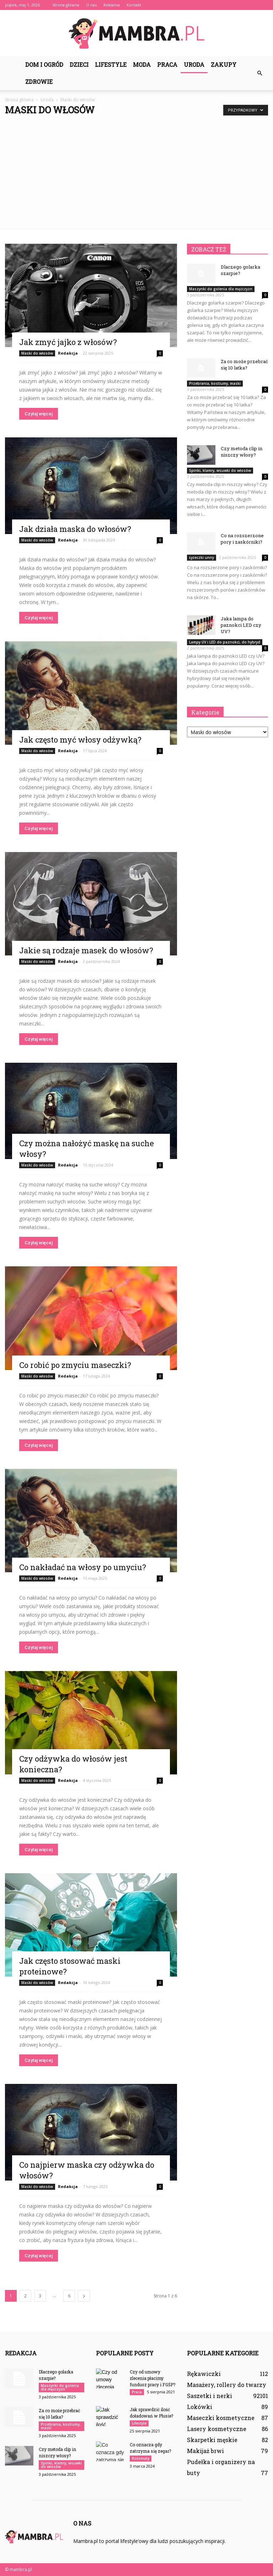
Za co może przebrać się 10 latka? (244, 364)
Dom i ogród (44, 64)
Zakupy (223, 64)
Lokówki (199, 2406)
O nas (91, 4)
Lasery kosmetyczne (216, 2428)
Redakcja (68, 353)
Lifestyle (111, 64)
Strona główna (65, 4)
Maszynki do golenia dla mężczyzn (220, 288)
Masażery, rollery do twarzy (226, 2384)
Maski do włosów (37, 353)
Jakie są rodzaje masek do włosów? (86, 950)
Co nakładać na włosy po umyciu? (82, 1567)
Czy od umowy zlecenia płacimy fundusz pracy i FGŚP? (152, 2378)
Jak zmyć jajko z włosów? (68, 342)
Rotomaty (140, 2458)
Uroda (194, 64)
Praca (167, 64)
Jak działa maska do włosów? (75, 529)
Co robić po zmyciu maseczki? (75, 1365)
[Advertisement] (136, 169)
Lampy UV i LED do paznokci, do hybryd (224, 642)
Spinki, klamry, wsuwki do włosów (220, 470)
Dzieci (79, 64)
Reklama (111, 4)
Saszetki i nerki (209, 2395)
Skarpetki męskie (212, 2439)
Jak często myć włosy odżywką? (80, 739)
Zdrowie (39, 81)
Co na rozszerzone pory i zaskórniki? (242, 538)
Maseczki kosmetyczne (221, 2417)
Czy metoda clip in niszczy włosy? (241, 451)
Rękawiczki (204, 2373)
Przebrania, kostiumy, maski (215, 383)
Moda (142, 64)
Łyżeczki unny (201, 557)
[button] (259, 73)
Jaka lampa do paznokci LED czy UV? (241, 625)
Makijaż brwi (205, 2450)
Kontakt (134, 4)
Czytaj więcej (39, 413)
